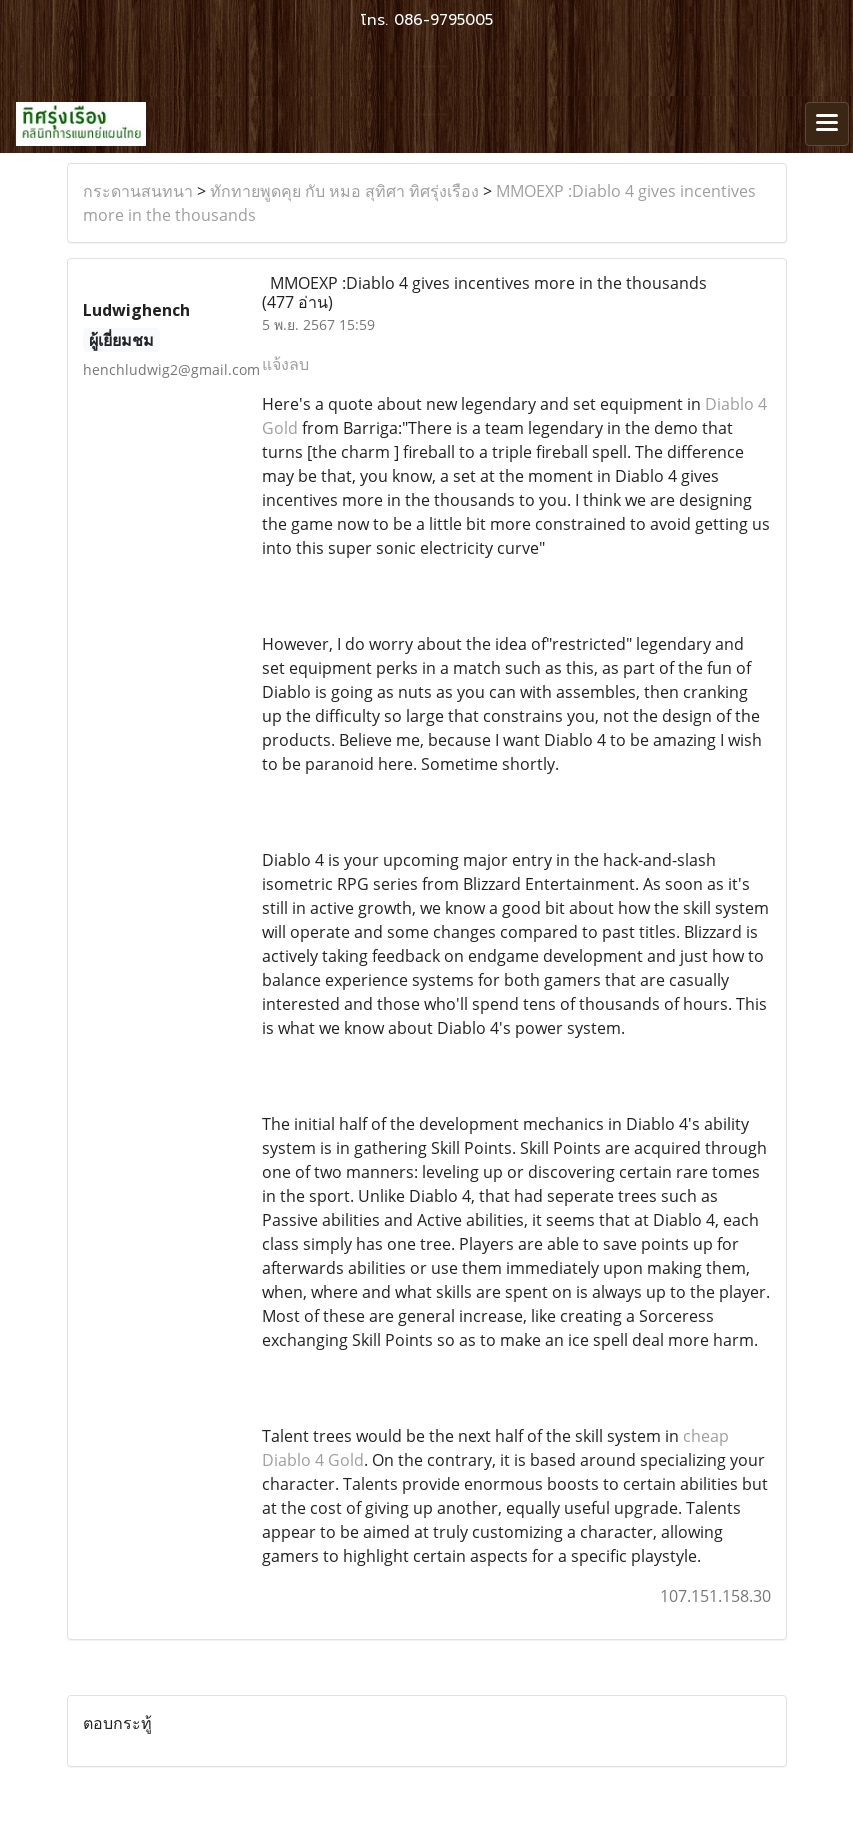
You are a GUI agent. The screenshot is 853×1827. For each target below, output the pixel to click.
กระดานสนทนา (138, 191)
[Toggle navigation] (827, 124)
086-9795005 (443, 20)
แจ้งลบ (285, 364)
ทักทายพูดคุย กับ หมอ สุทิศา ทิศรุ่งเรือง (344, 191)
